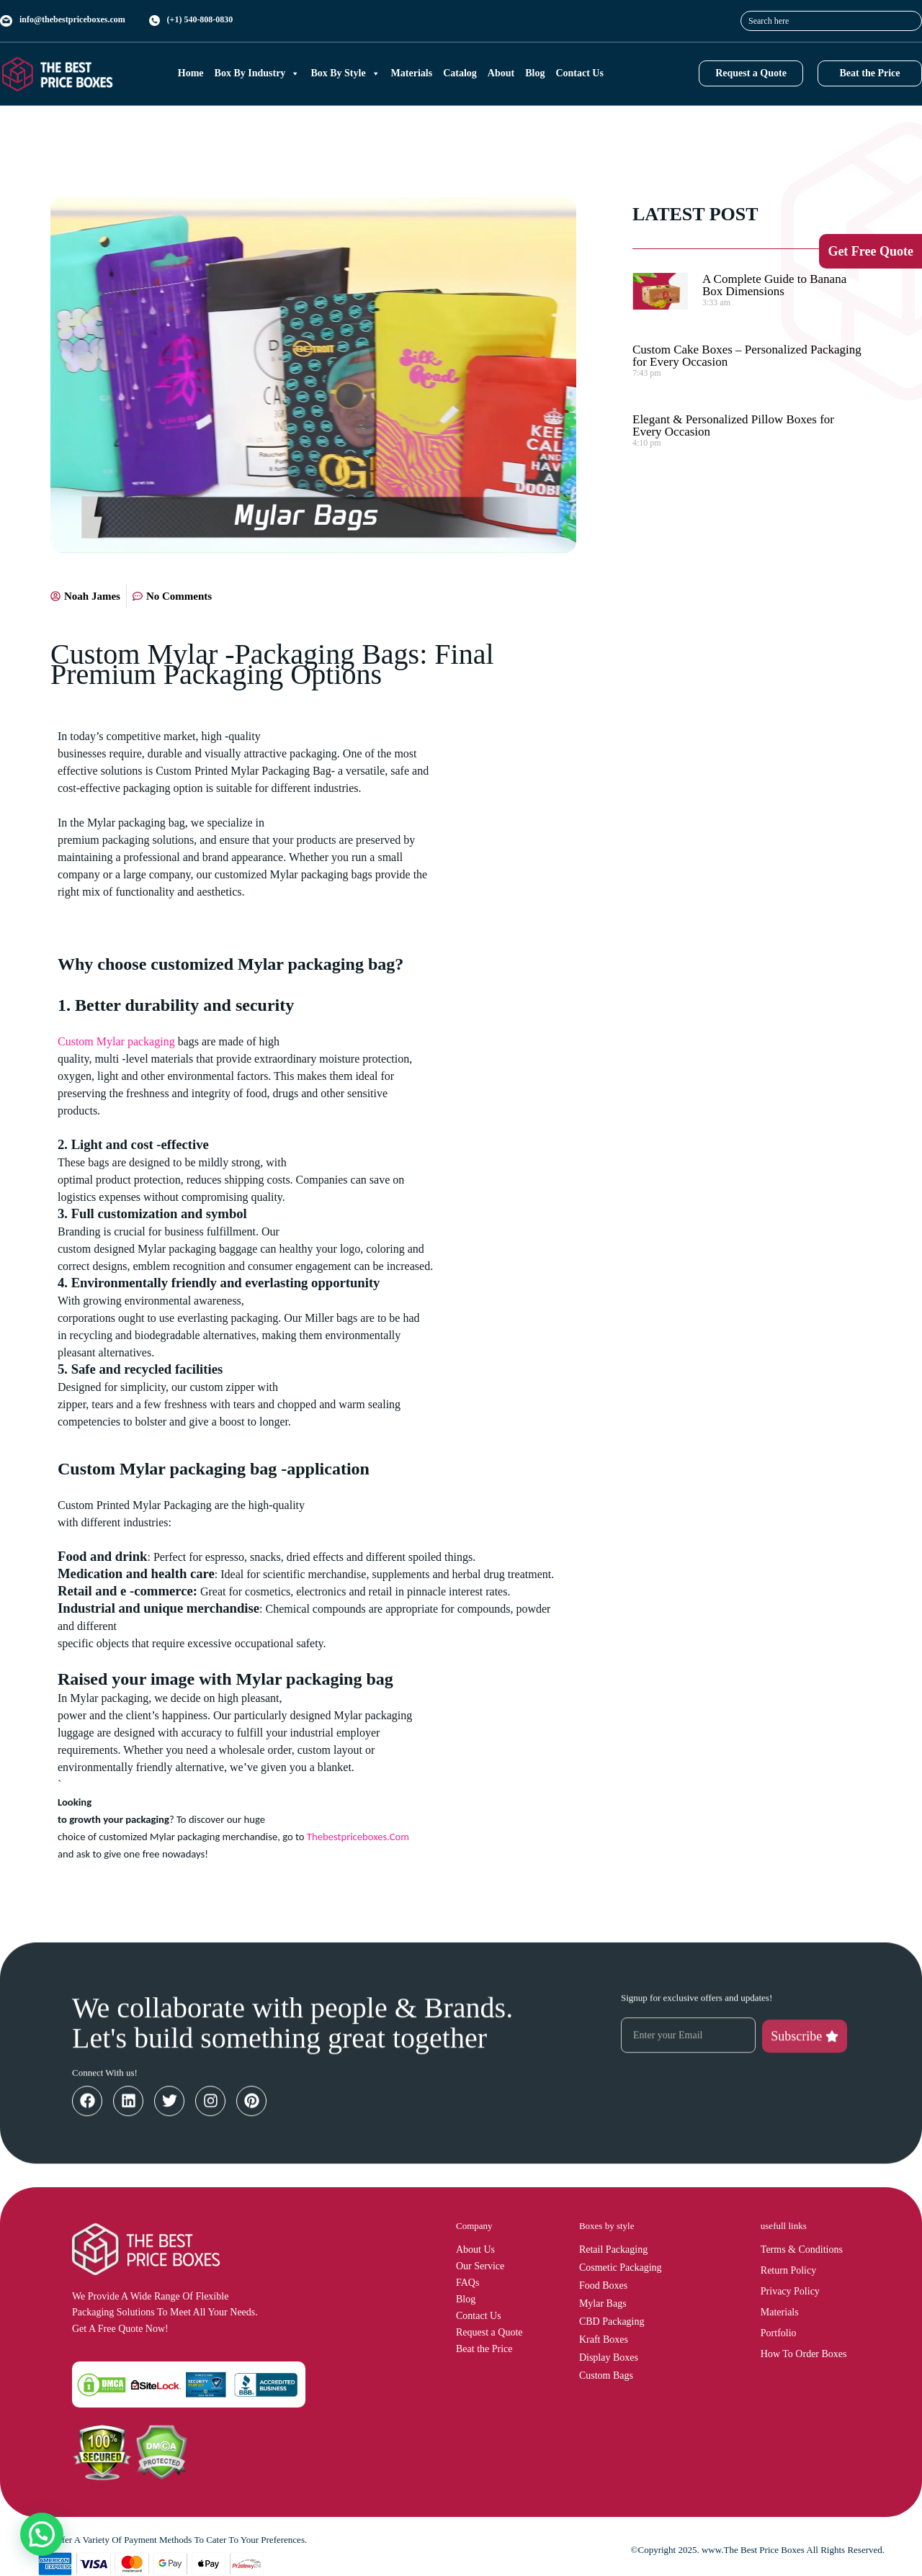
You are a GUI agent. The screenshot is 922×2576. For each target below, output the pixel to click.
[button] (41, 2534)
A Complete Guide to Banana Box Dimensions (774, 285)
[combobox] (831, 21)
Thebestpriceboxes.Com (358, 1836)
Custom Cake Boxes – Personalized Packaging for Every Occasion (746, 356)
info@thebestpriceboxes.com (72, 19)
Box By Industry (257, 73)
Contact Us (579, 73)
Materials (412, 73)
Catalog (460, 73)
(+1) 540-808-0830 (200, 19)
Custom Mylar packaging (116, 1041)
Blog (535, 73)
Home (191, 73)
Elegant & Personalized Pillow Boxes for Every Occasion (733, 425)
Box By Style (345, 73)
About (501, 73)
